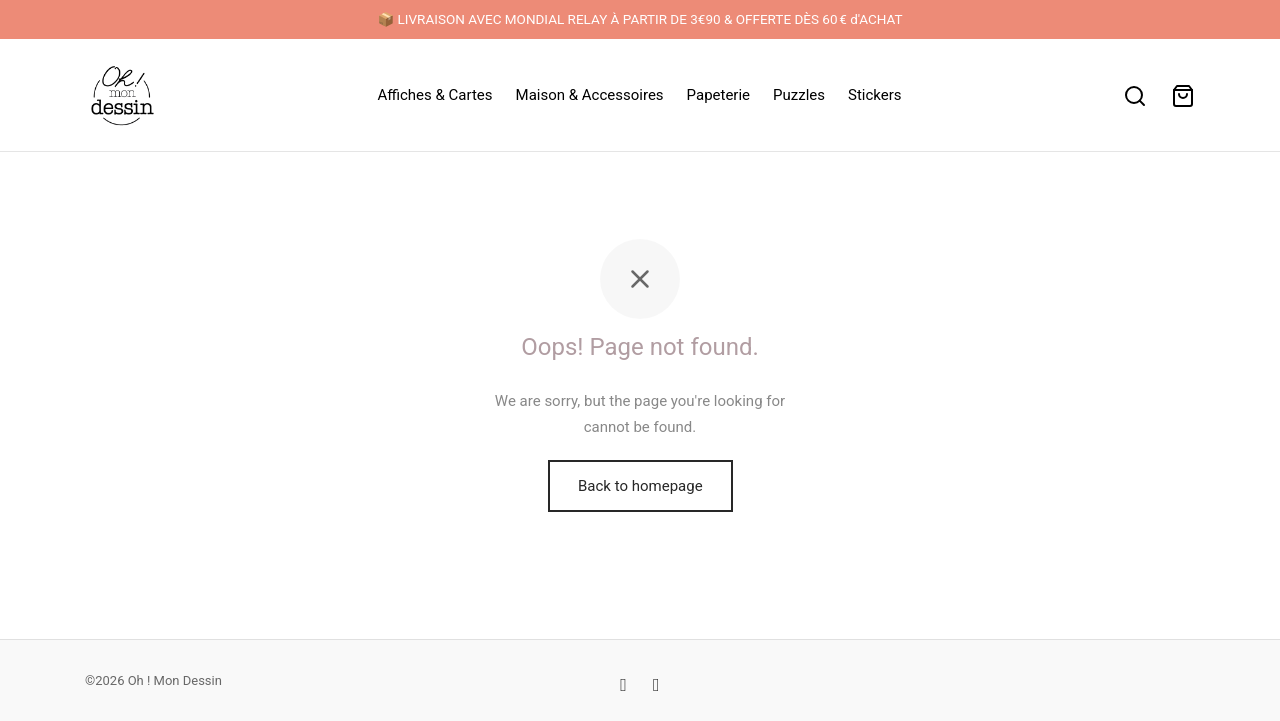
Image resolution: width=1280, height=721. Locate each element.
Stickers (875, 95)
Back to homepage (640, 486)
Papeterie (718, 95)
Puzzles (799, 95)
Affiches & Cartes (434, 95)
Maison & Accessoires (590, 95)
